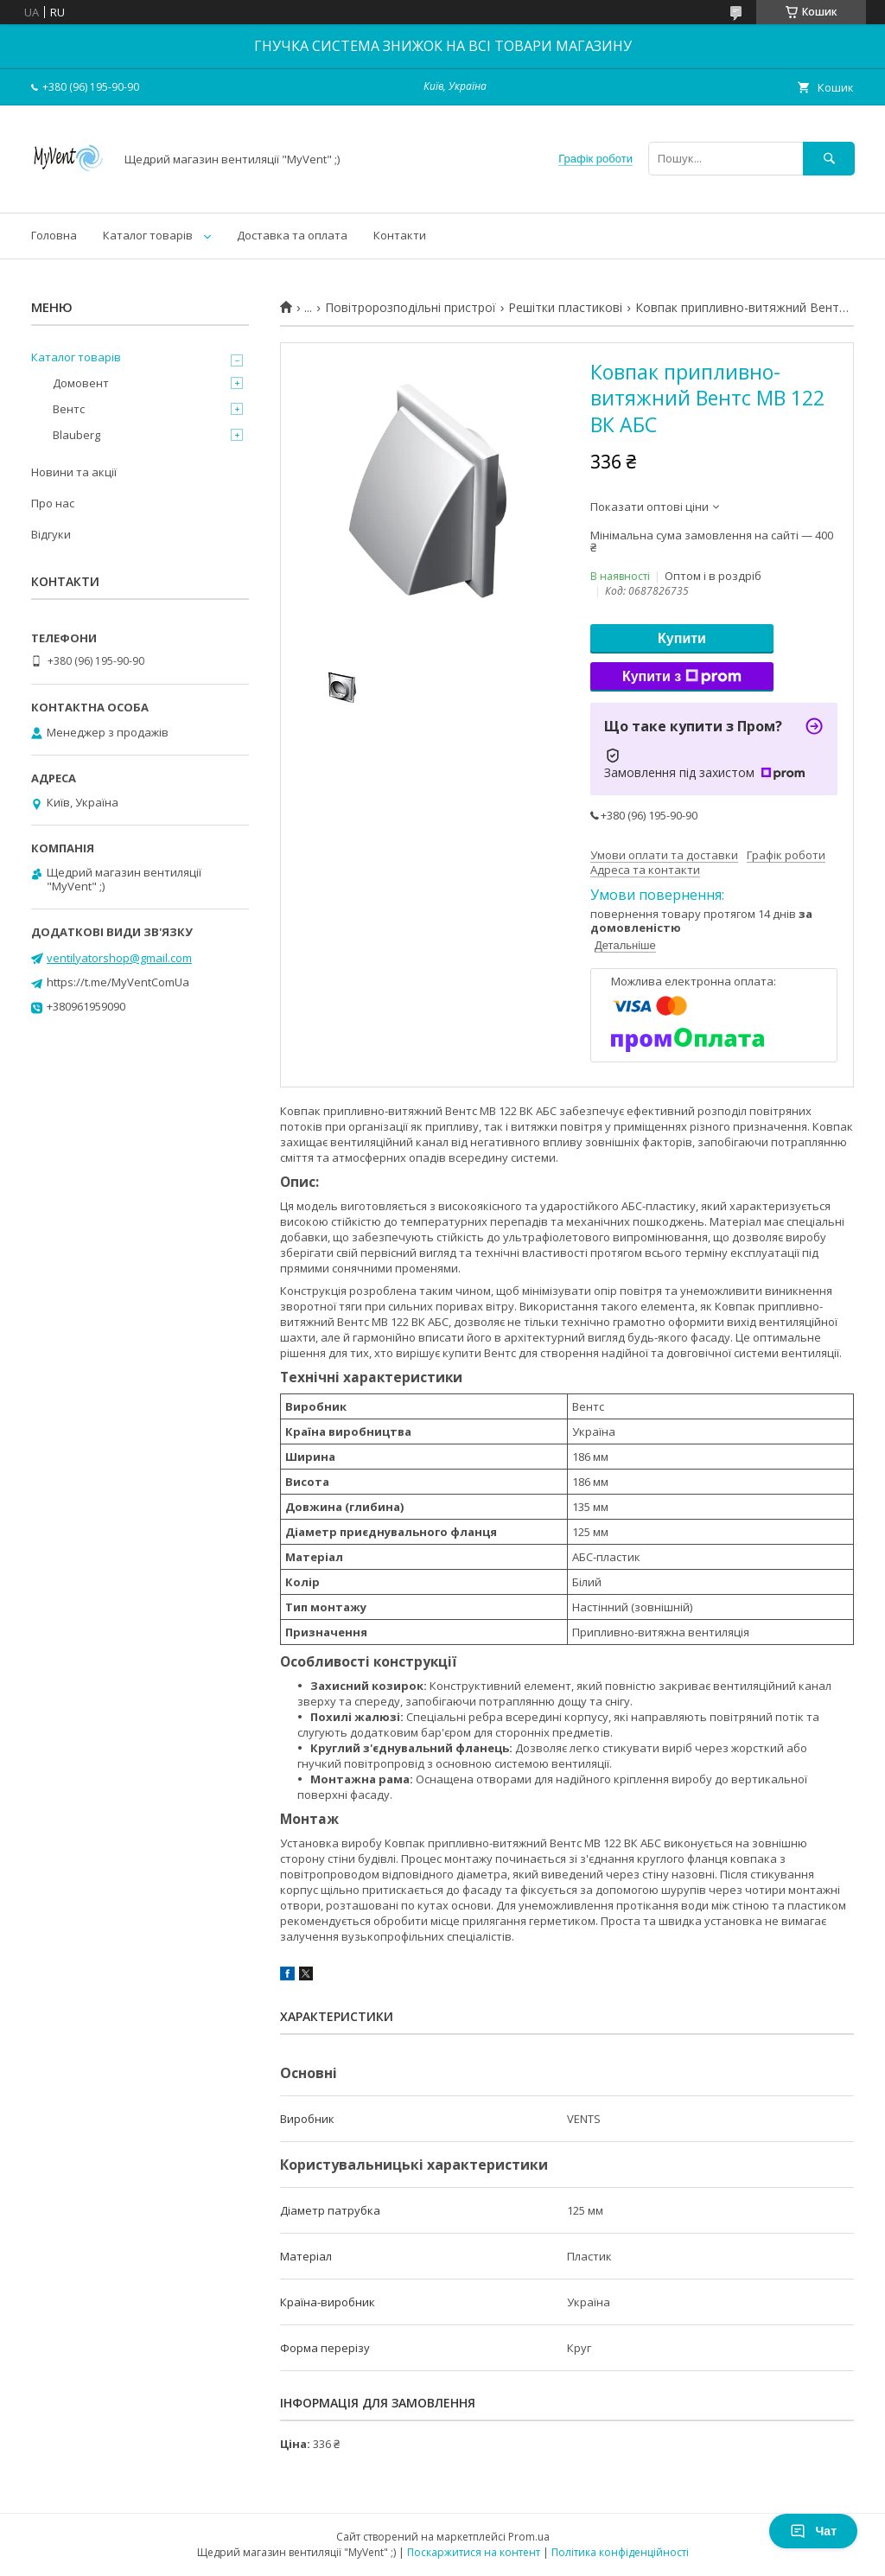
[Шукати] (829, 158)
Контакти (399, 235)
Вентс (69, 409)
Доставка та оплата (292, 235)
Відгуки (51, 534)
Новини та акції (74, 472)
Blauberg (76, 435)
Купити (682, 638)
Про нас (52, 503)
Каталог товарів (148, 235)
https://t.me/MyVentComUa (118, 982)
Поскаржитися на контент (473, 2552)
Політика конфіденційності (620, 2552)
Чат (813, 2531)
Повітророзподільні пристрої (410, 308)
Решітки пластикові (565, 308)
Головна (54, 235)
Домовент (81, 383)
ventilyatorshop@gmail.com (119, 958)
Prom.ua (529, 2536)
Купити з (682, 677)
